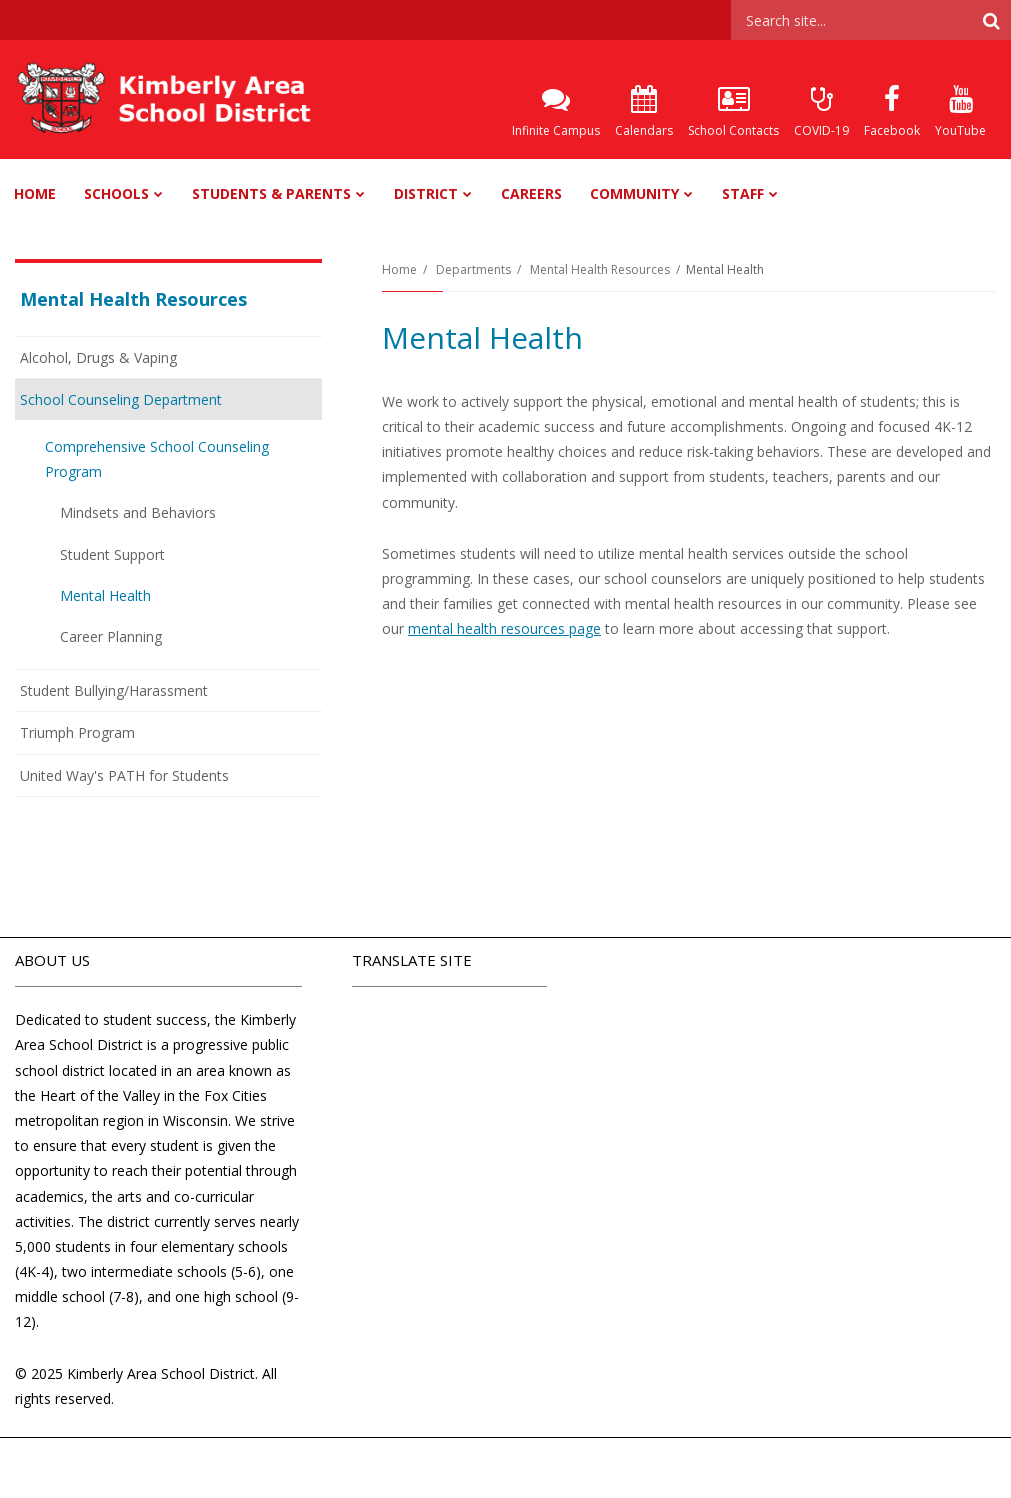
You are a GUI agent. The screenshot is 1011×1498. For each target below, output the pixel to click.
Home (399, 269)
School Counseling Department (121, 399)
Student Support (112, 554)
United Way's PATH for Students (124, 775)
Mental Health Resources (600, 269)
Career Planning (111, 636)
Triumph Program (77, 732)
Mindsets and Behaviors (138, 512)
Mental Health (105, 595)
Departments (473, 269)
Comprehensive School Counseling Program (157, 459)
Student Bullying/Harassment (114, 690)
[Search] (991, 20)
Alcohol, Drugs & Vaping (98, 357)
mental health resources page (504, 628)
